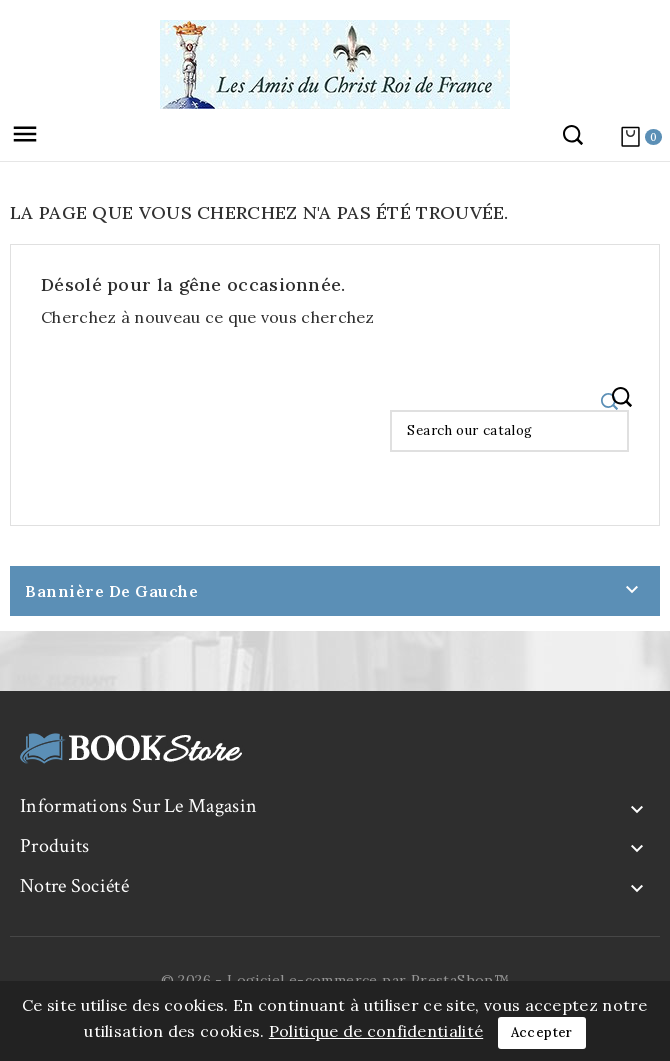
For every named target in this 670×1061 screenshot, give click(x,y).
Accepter (542, 1032)
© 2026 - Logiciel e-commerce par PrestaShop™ (335, 980)
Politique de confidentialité (376, 1031)
